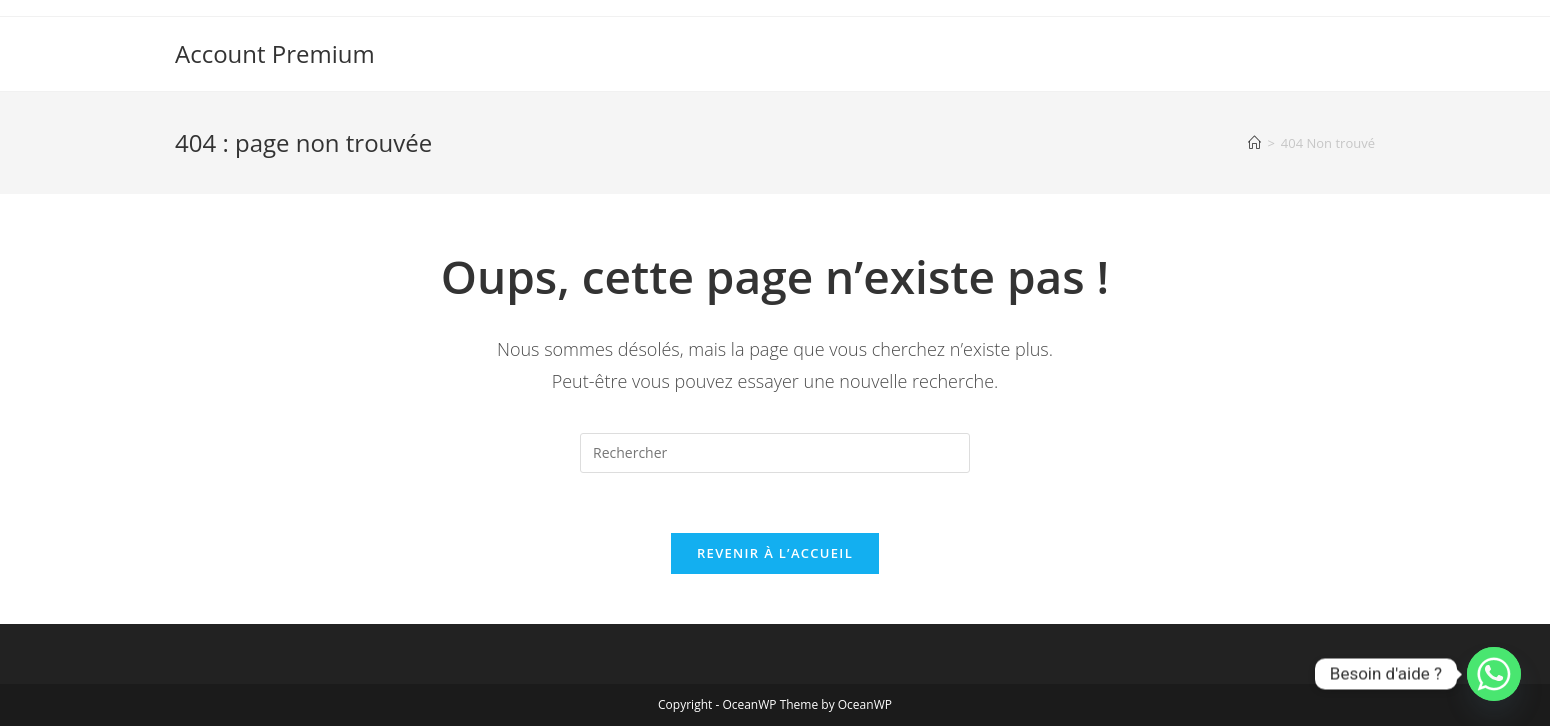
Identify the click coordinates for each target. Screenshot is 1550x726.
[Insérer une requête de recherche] (775, 453)
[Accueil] (1254, 143)
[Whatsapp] (1494, 674)
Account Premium (275, 53)
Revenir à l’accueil (775, 553)
